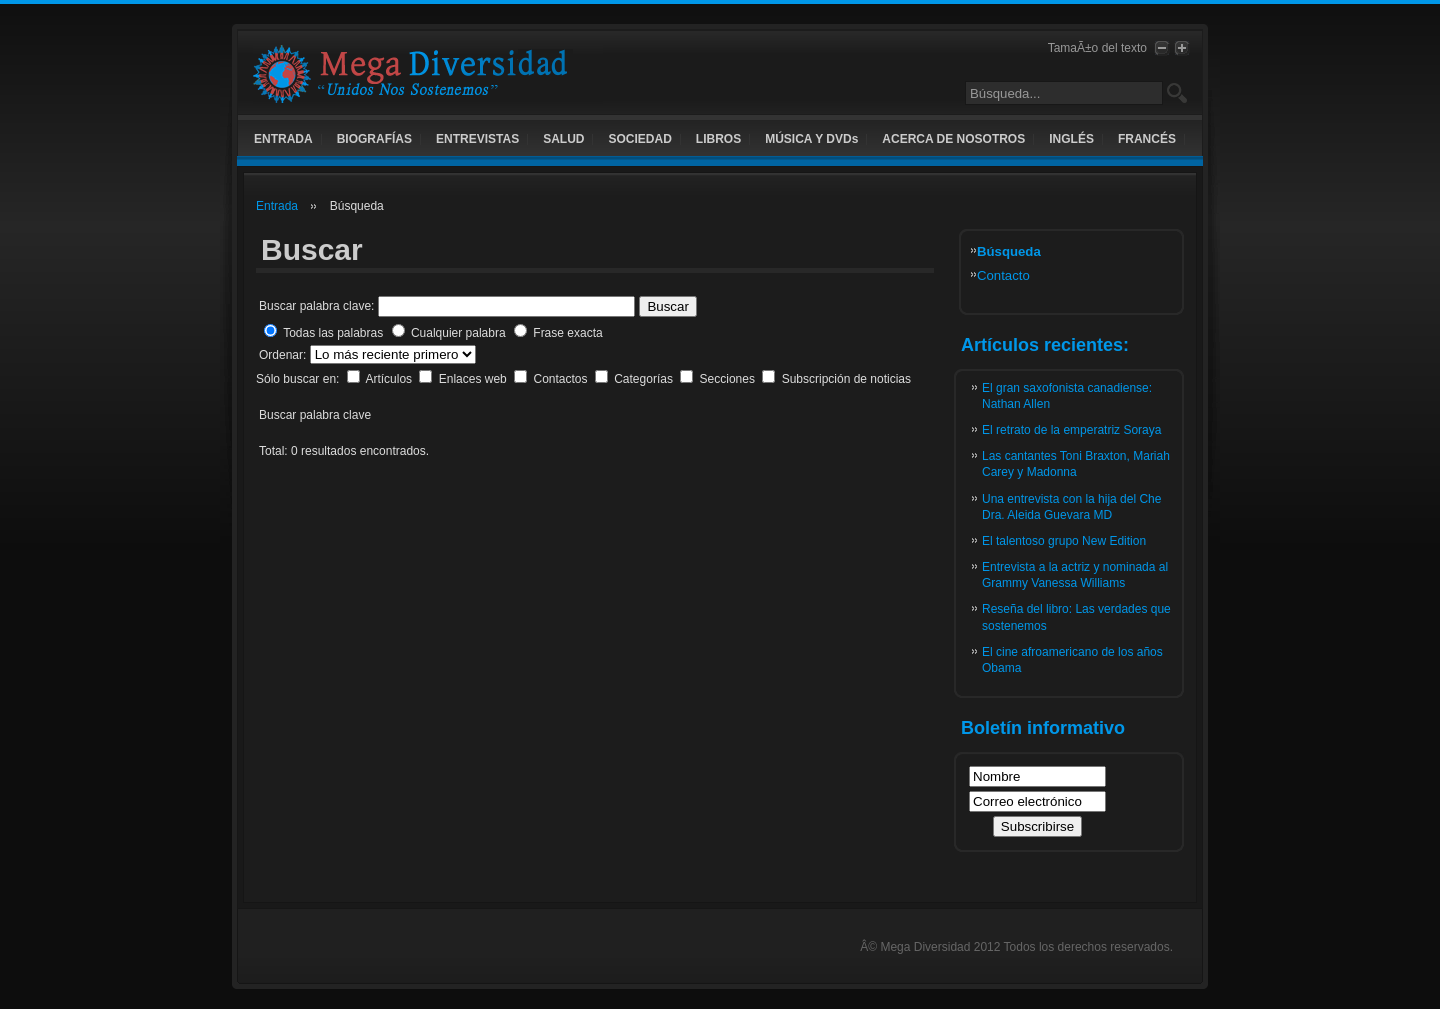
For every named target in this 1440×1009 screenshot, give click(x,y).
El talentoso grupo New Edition (1064, 541)
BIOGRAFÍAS (374, 139)
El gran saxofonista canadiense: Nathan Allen (1067, 396)
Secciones (729, 379)
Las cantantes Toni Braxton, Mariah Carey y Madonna (1076, 464)
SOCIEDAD (639, 139)
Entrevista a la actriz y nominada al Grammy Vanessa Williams (1075, 575)
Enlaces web (474, 379)
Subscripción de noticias (846, 379)
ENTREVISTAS (477, 139)
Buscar (667, 306)
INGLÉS (1071, 139)
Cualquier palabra (458, 333)
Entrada (277, 206)
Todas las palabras (333, 333)
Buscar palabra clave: (316, 306)
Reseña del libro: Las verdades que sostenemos (1076, 617)
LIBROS (718, 139)
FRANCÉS (1147, 139)
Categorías (645, 379)
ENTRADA (283, 139)
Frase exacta (567, 333)
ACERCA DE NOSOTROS (953, 139)
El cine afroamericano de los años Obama (1072, 660)
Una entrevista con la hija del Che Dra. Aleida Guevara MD (1071, 507)
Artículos (390, 379)
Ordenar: (284, 355)
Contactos (561, 379)
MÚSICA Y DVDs (811, 139)
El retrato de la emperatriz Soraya (1071, 430)
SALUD (563, 139)
